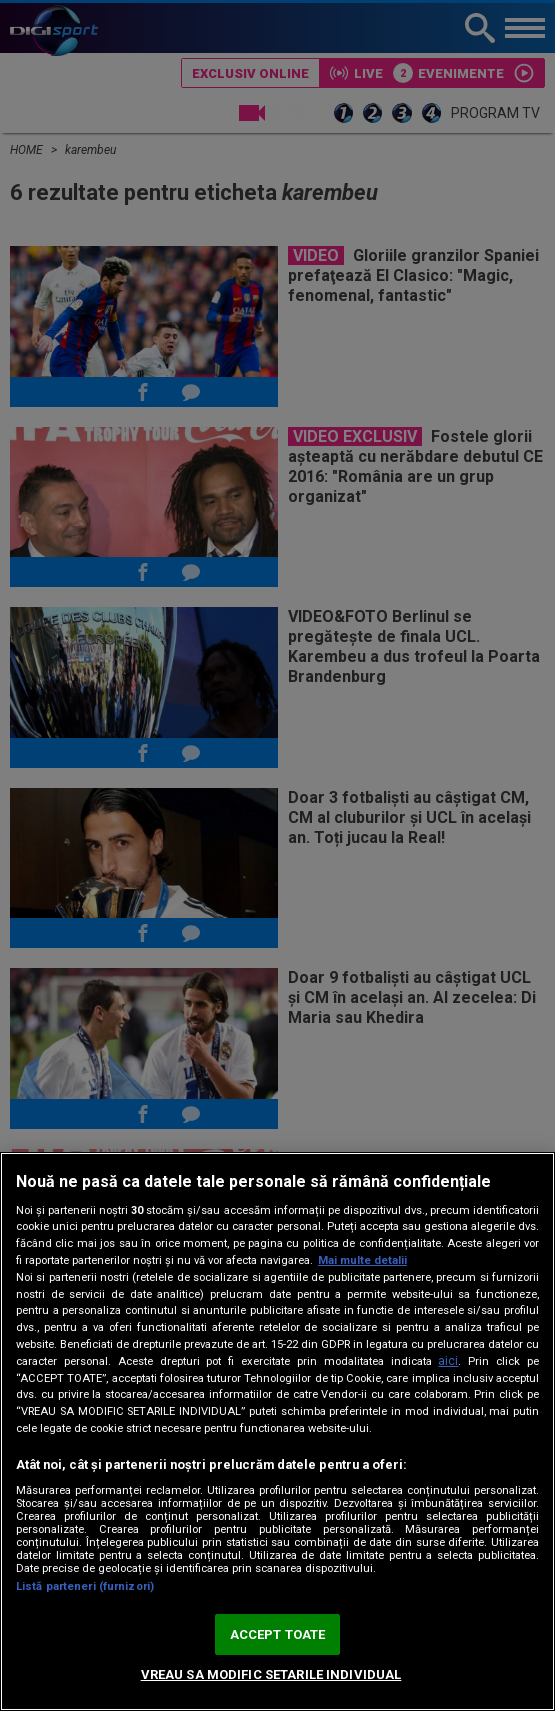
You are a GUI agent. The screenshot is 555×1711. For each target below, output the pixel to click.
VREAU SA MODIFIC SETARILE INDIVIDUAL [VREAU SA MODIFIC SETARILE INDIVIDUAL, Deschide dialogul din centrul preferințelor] (271, 1674)
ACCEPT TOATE (278, 1634)
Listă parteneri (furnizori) (85, 1586)
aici (448, 1361)
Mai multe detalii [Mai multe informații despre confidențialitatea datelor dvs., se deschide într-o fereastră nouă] (362, 1260)
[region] (277, 1431)
